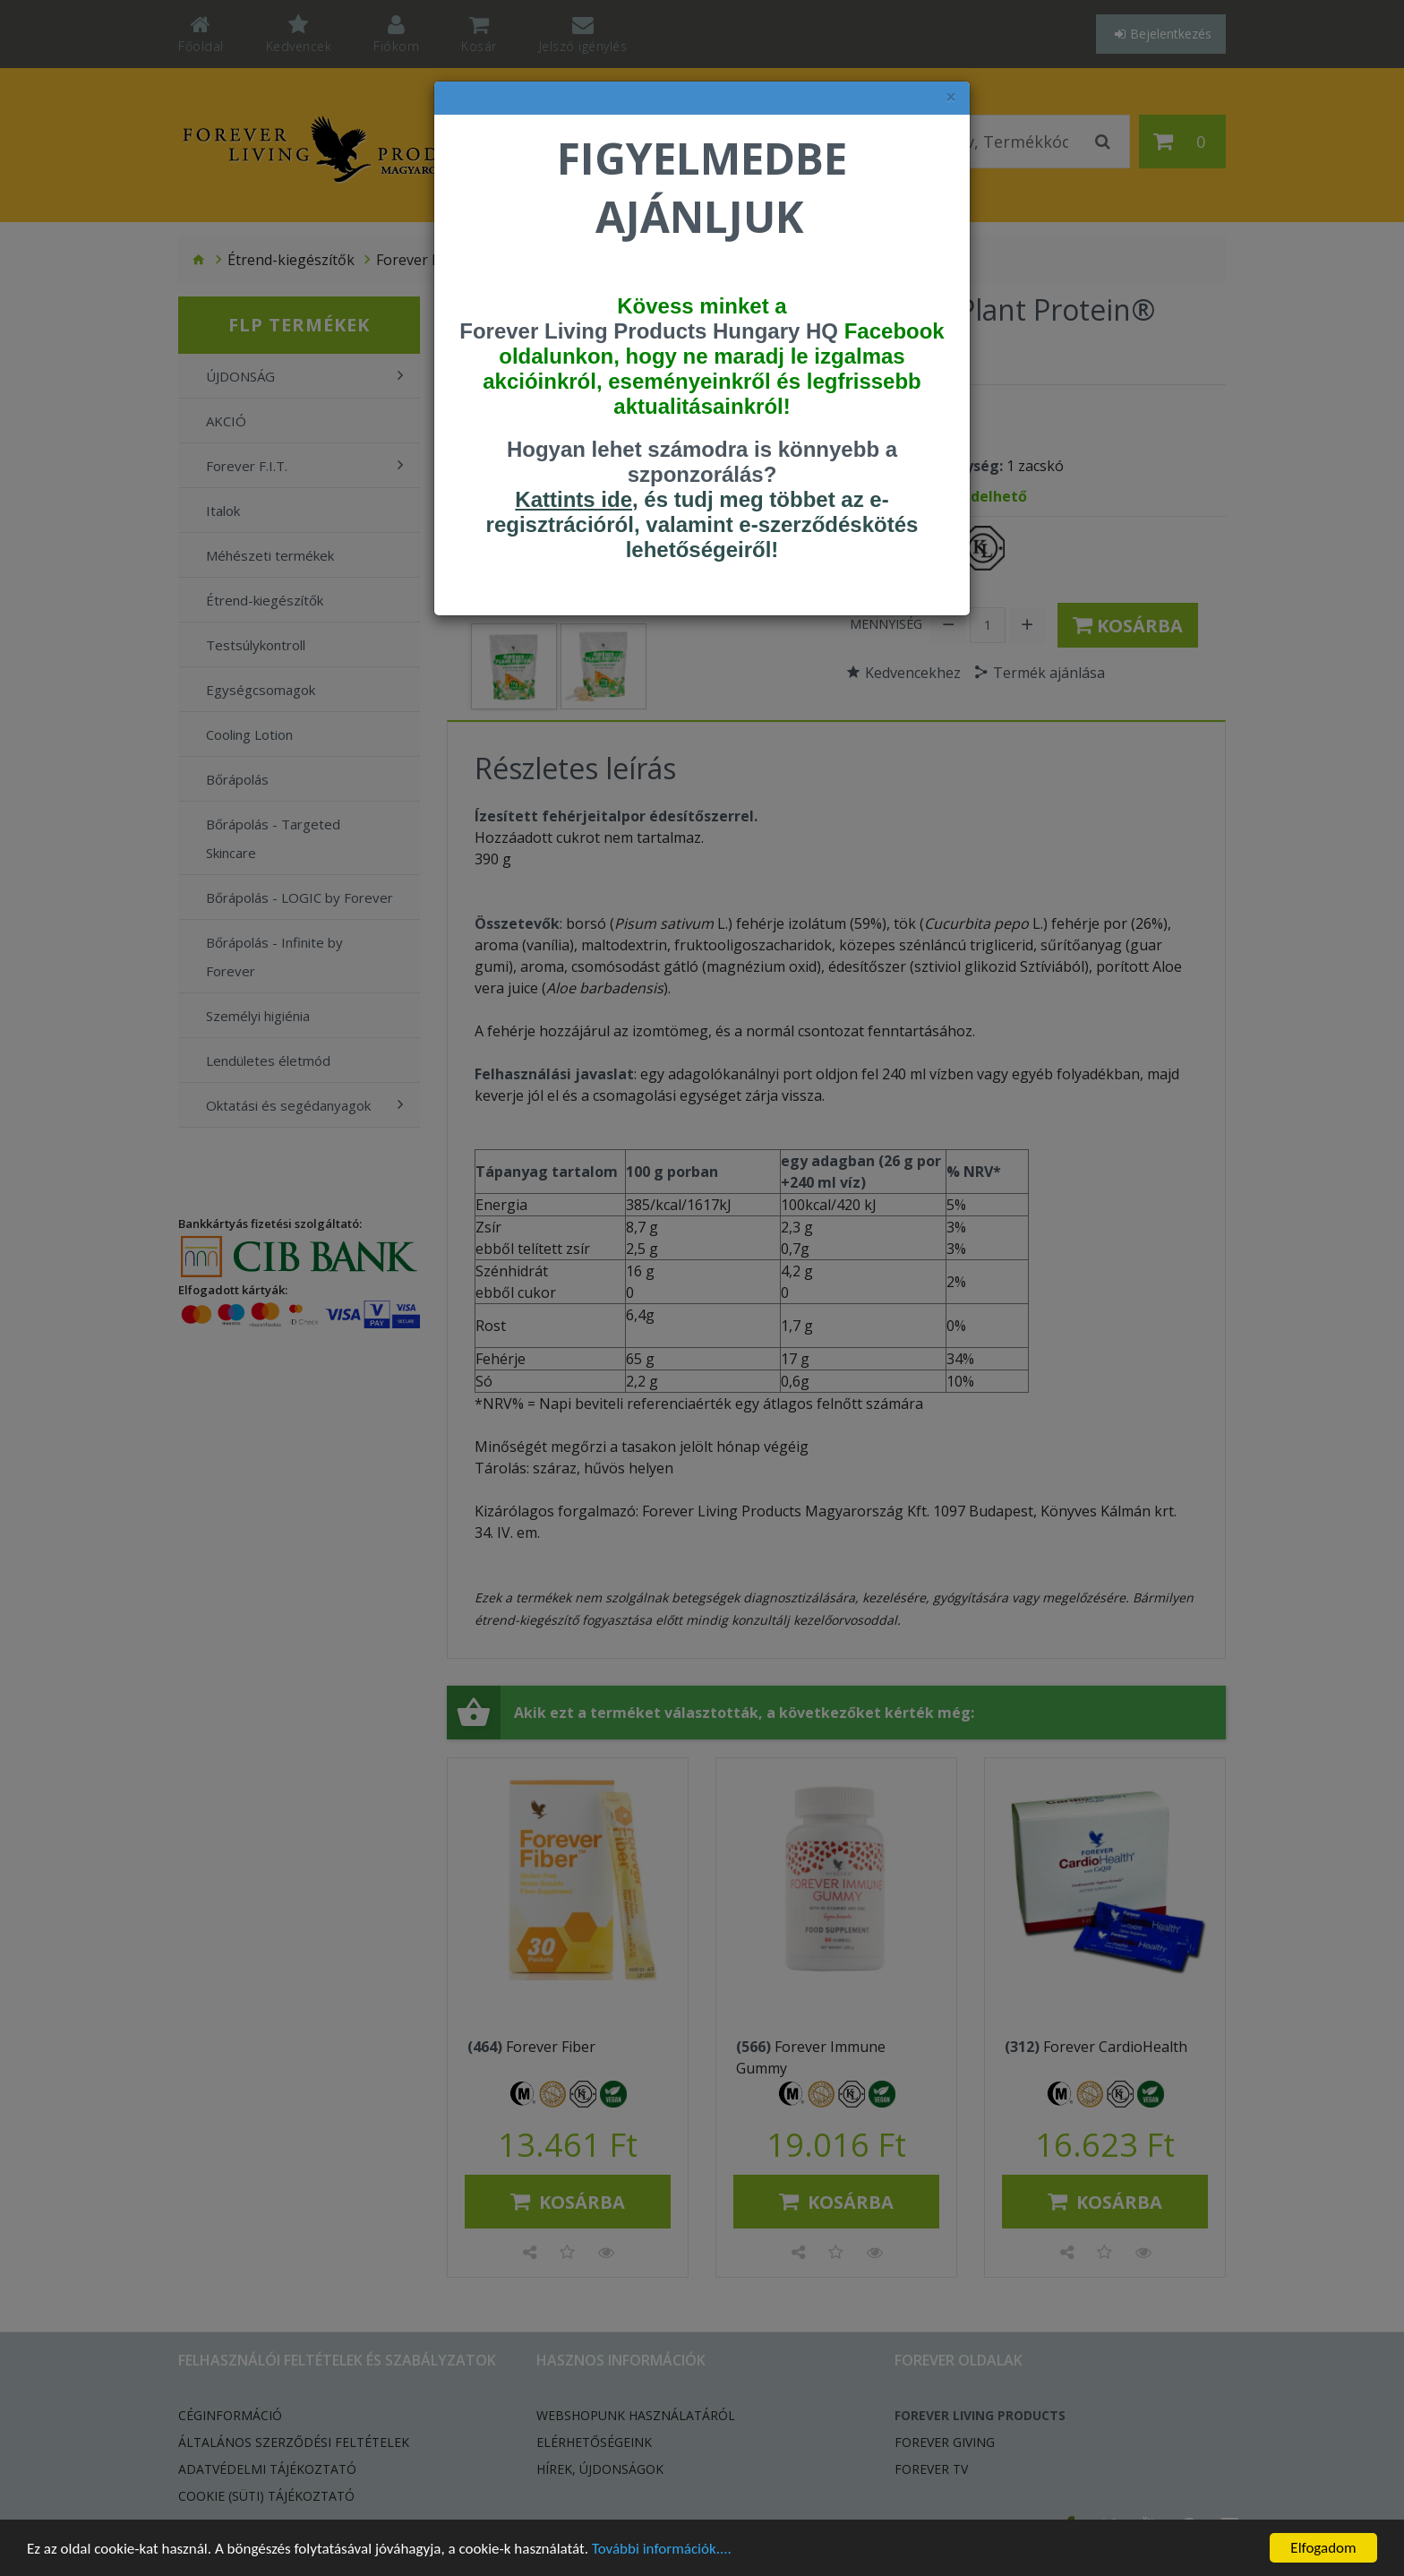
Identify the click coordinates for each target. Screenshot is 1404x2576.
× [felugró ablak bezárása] (951, 97)
